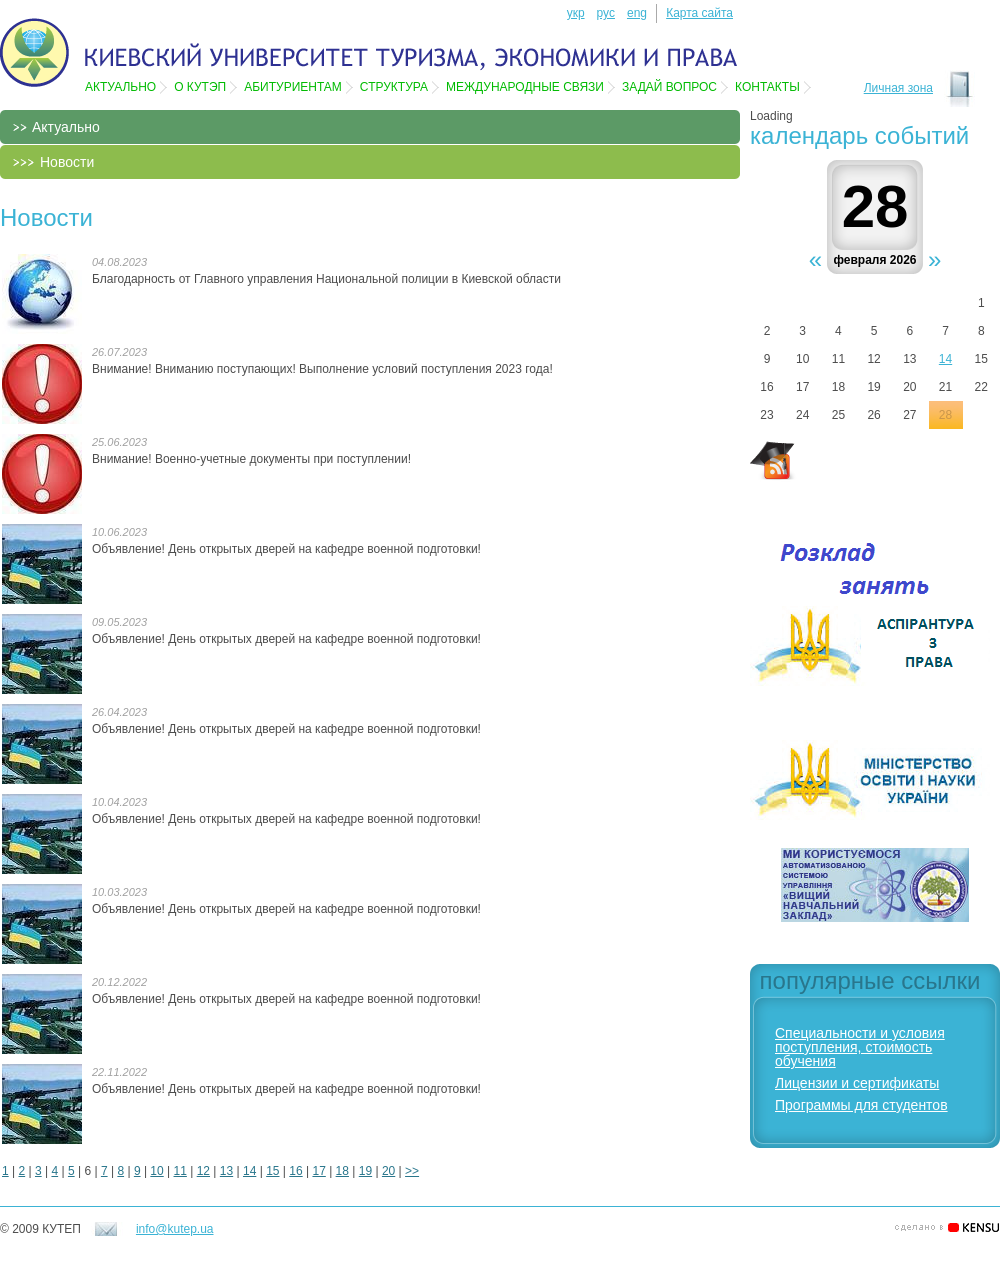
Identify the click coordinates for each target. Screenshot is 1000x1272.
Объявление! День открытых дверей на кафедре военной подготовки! (286, 549)
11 (180, 1171)
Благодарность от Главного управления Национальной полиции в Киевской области (326, 279)
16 (295, 1171)
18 (342, 1171)
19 (365, 1171)
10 (156, 1171)
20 (388, 1171)
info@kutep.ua (175, 1229)
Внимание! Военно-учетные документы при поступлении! (251, 459)
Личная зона (898, 88)
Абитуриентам (293, 87)
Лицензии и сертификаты (857, 1083)
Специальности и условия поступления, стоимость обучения (860, 1047)
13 (226, 1171)
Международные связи (525, 87)
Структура (394, 87)
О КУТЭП (200, 87)
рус (606, 13)
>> (412, 1171)
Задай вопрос (669, 87)
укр (576, 13)
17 (318, 1171)
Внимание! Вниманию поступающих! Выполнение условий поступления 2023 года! (322, 369)
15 (272, 1171)
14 (249, 1171)
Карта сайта (699, 13)
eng (637, 13)
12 (203, 1171)
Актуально (120, 87)
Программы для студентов (861, 1105)
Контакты (767, 87)
